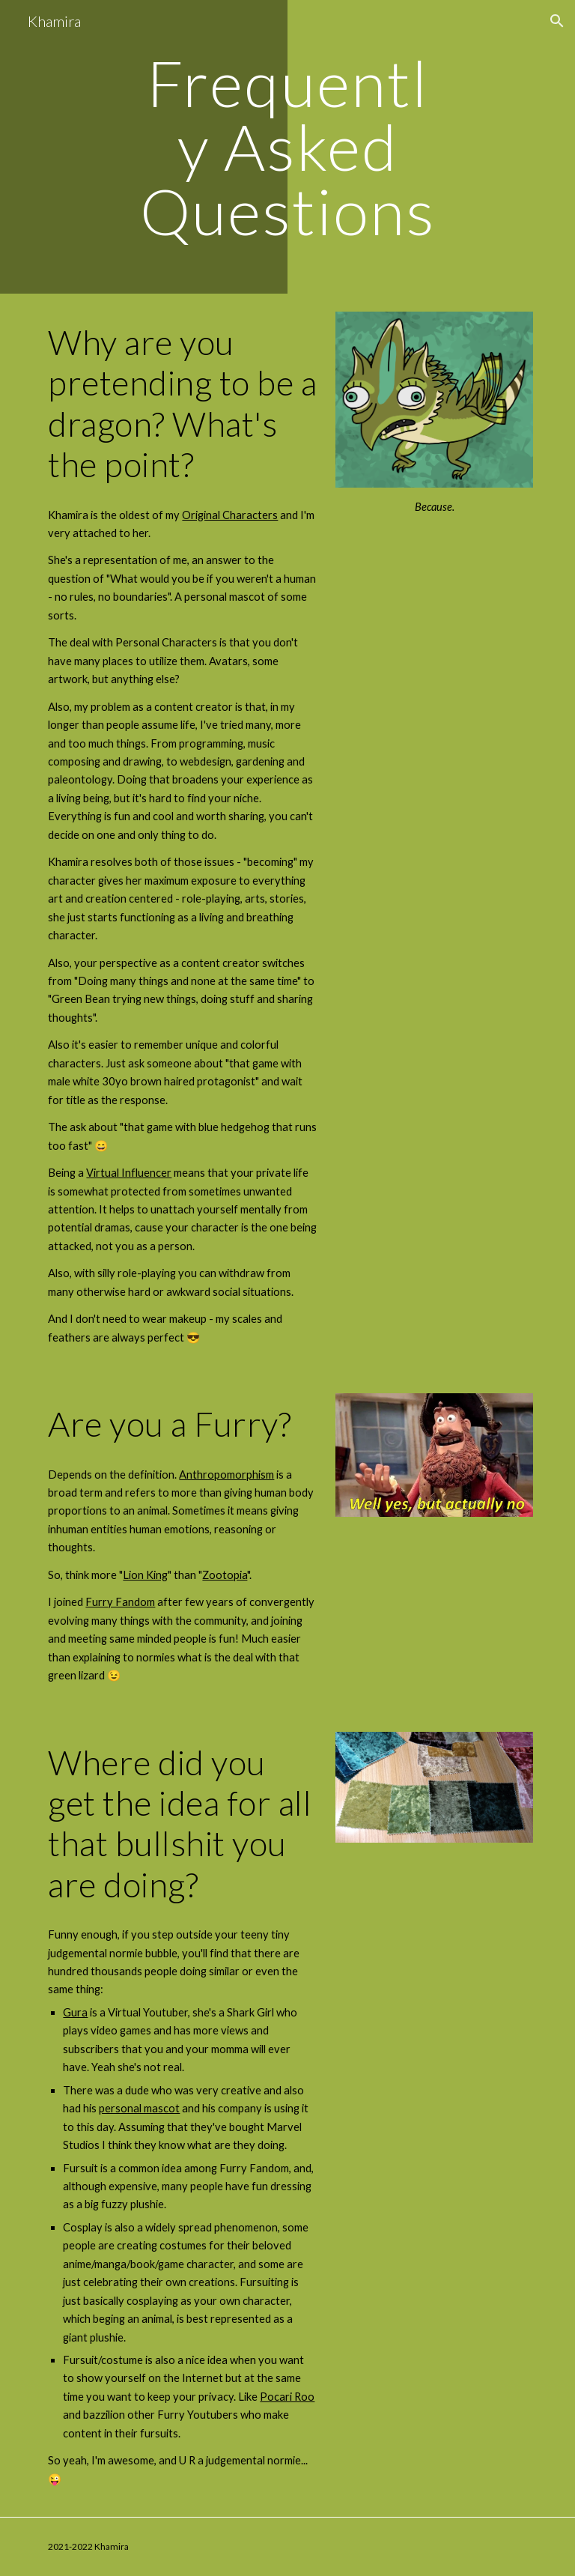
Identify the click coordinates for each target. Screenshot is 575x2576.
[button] (557, 21)
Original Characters (230, 515)
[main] (287, 147)
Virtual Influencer (128, 1172)
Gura (75, 2012)
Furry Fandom (120, 1601)
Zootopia (224, 1575)
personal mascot (139, 2108)
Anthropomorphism (226, 1474)
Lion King (145, 1575)
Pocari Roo (287, 2396)
